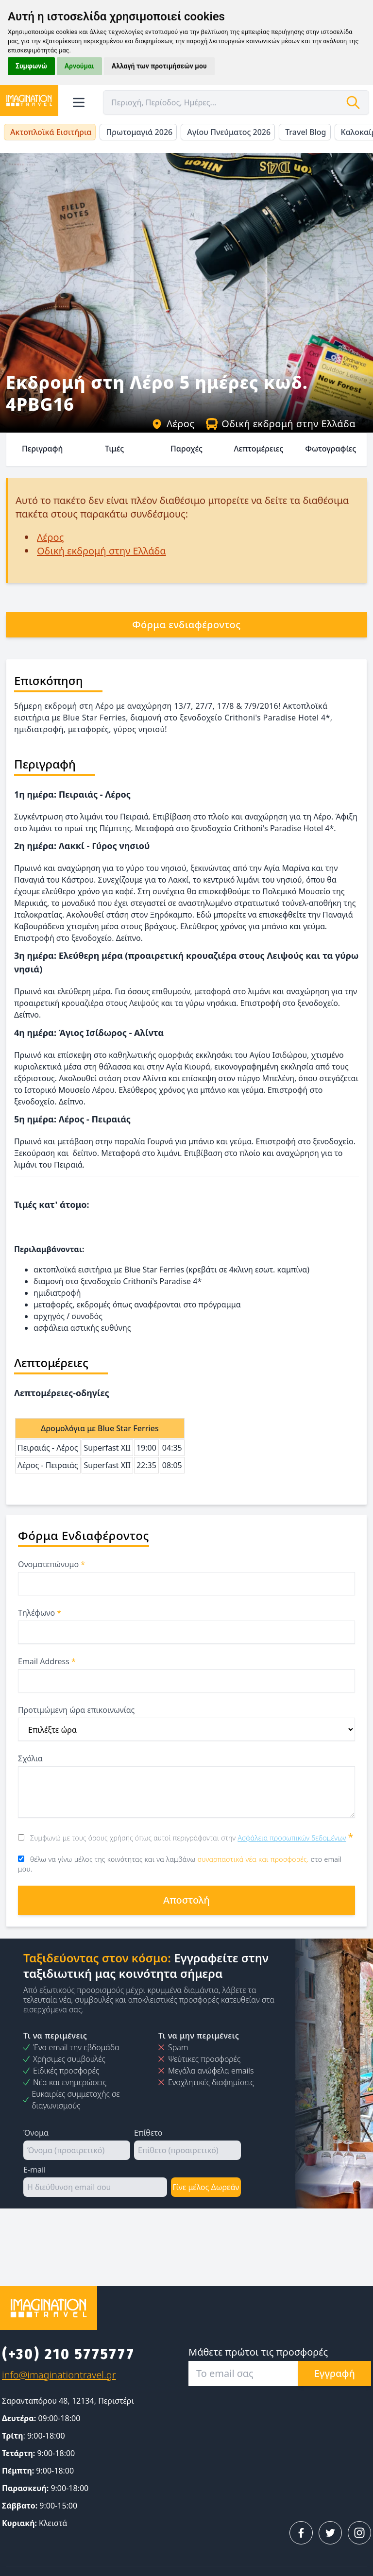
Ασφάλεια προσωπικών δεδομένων (291, 1837)
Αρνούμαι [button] (79, 66)
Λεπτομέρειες (258, 448)
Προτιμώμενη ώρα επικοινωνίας (76, 1710)
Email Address (47, 1661)
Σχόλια (30, 1758)
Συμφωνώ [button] (31, 66)
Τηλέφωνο (39, 1612)
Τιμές (114, 448)
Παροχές (186, 448)
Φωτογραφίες (330, 448)
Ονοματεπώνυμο (51, 1564)
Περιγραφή (42, 448)
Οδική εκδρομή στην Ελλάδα (281, 423)
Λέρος (172, 423)
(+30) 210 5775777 (68, 2354)
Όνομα (36, 2132)
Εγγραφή (334, 2373)
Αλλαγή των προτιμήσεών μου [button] (159, 66)
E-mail (34, 2169)
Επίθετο (148, 2132)
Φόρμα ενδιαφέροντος (186, 624)
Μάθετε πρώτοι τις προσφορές (258, 2352)
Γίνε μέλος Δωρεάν (205, 2187)
